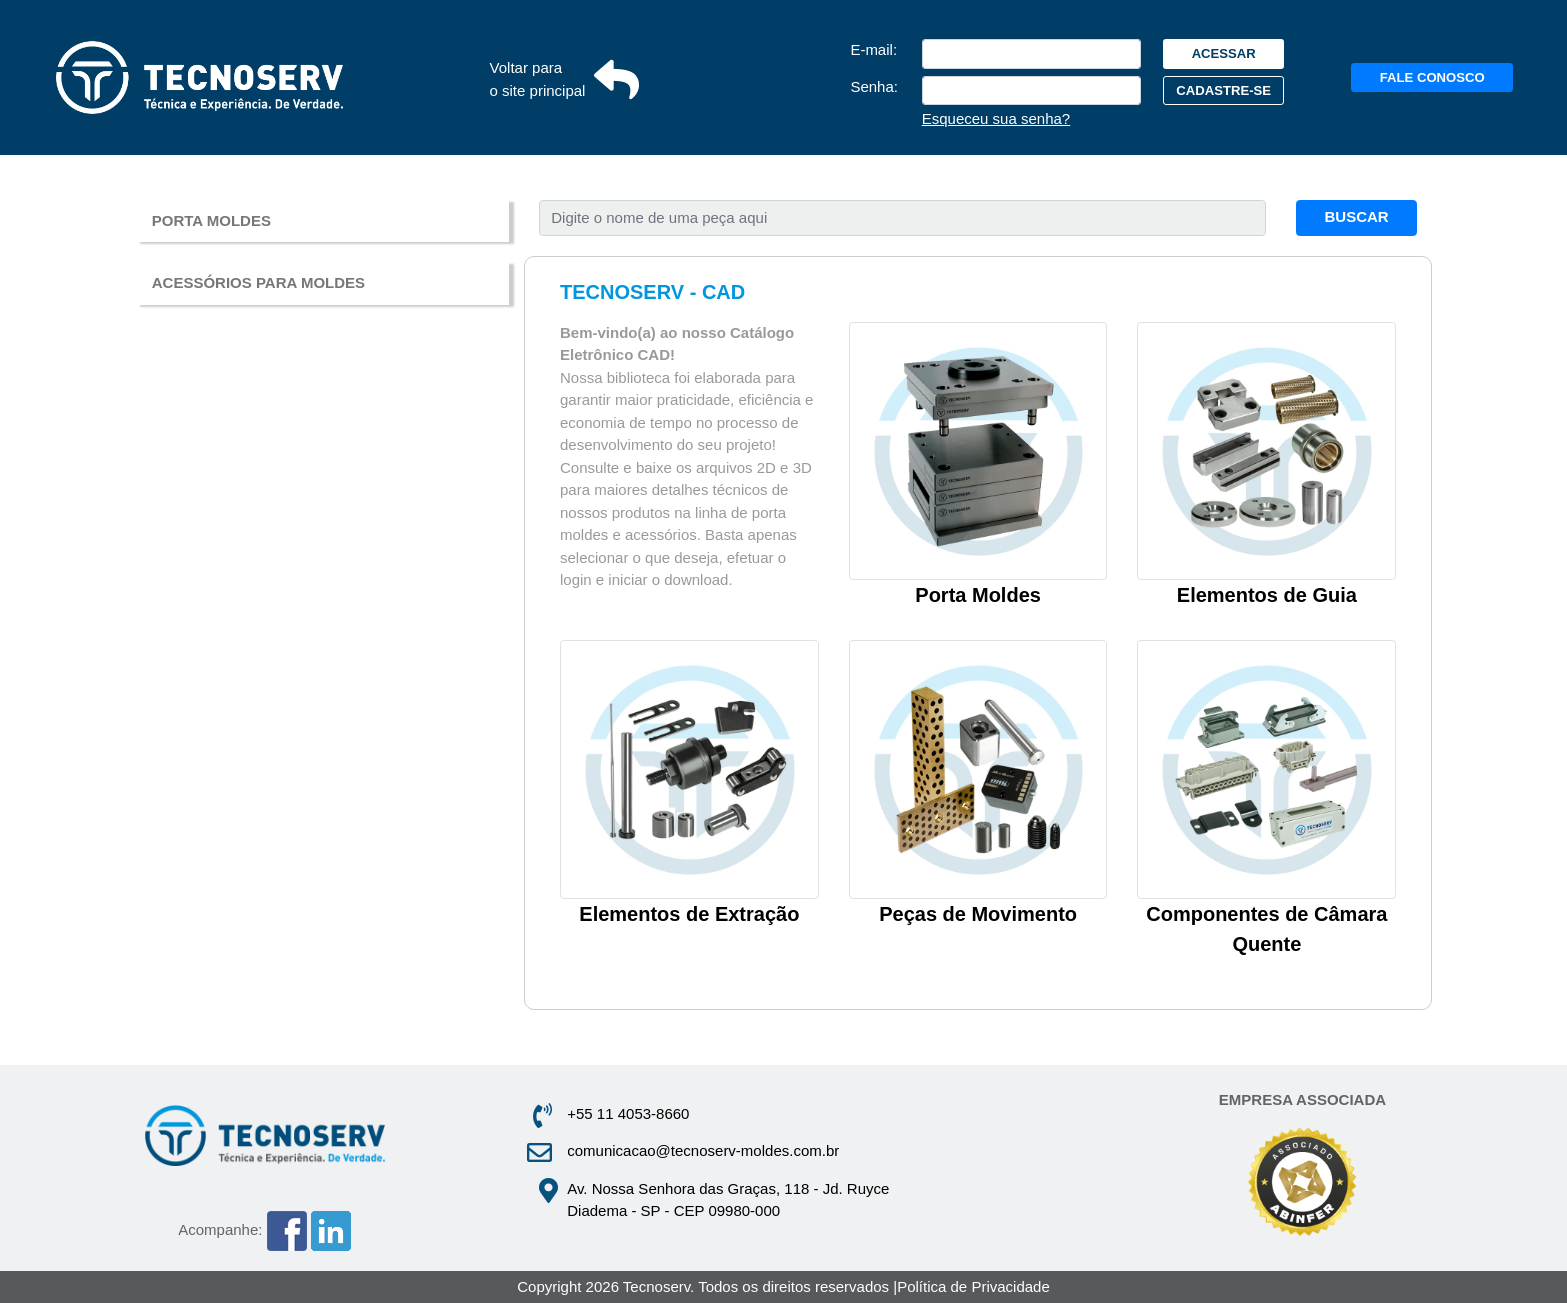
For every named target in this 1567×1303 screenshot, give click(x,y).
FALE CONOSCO (1432, 77)
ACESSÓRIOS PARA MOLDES (258, 282)
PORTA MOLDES (211, 220)
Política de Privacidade (973, 1286)
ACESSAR (1224, 53)
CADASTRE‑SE (1223, 90)
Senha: (874, 86)
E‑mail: (873, 49)
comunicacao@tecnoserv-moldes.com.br (703, 1150)
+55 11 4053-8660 (628, 1113)
